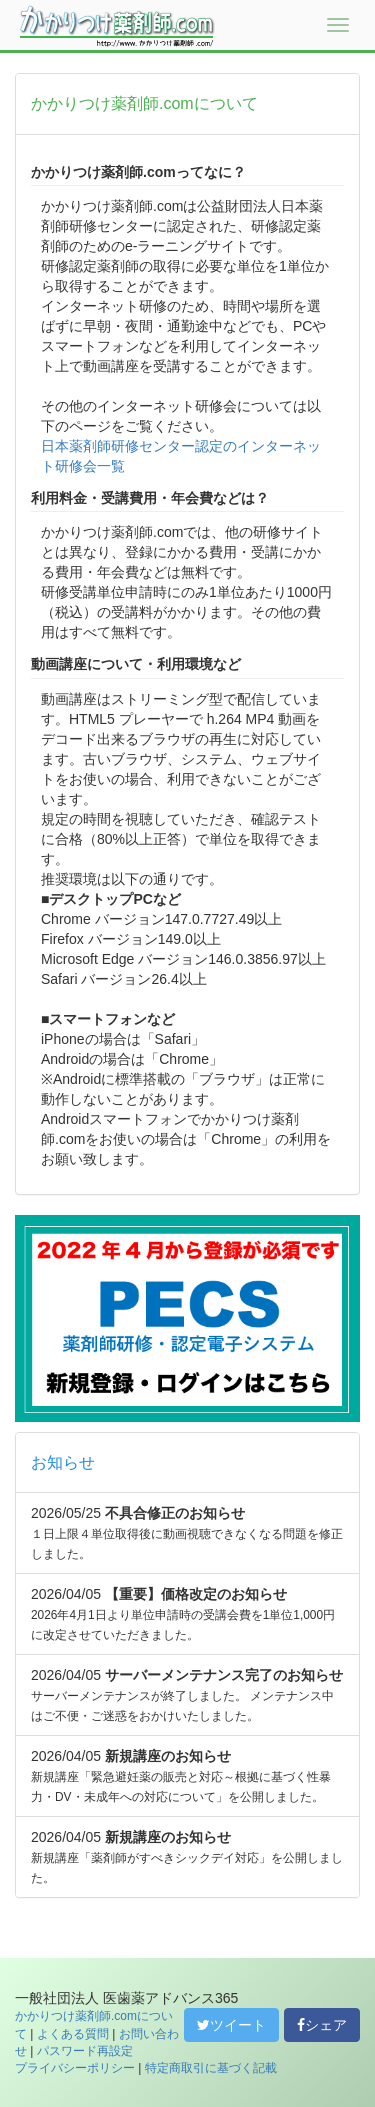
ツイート (231, 2025)
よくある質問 (73, 2034)
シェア (322, 2025)
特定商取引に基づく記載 (211, 2068)
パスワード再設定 (85, 2051)
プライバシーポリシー (75, 2068)
